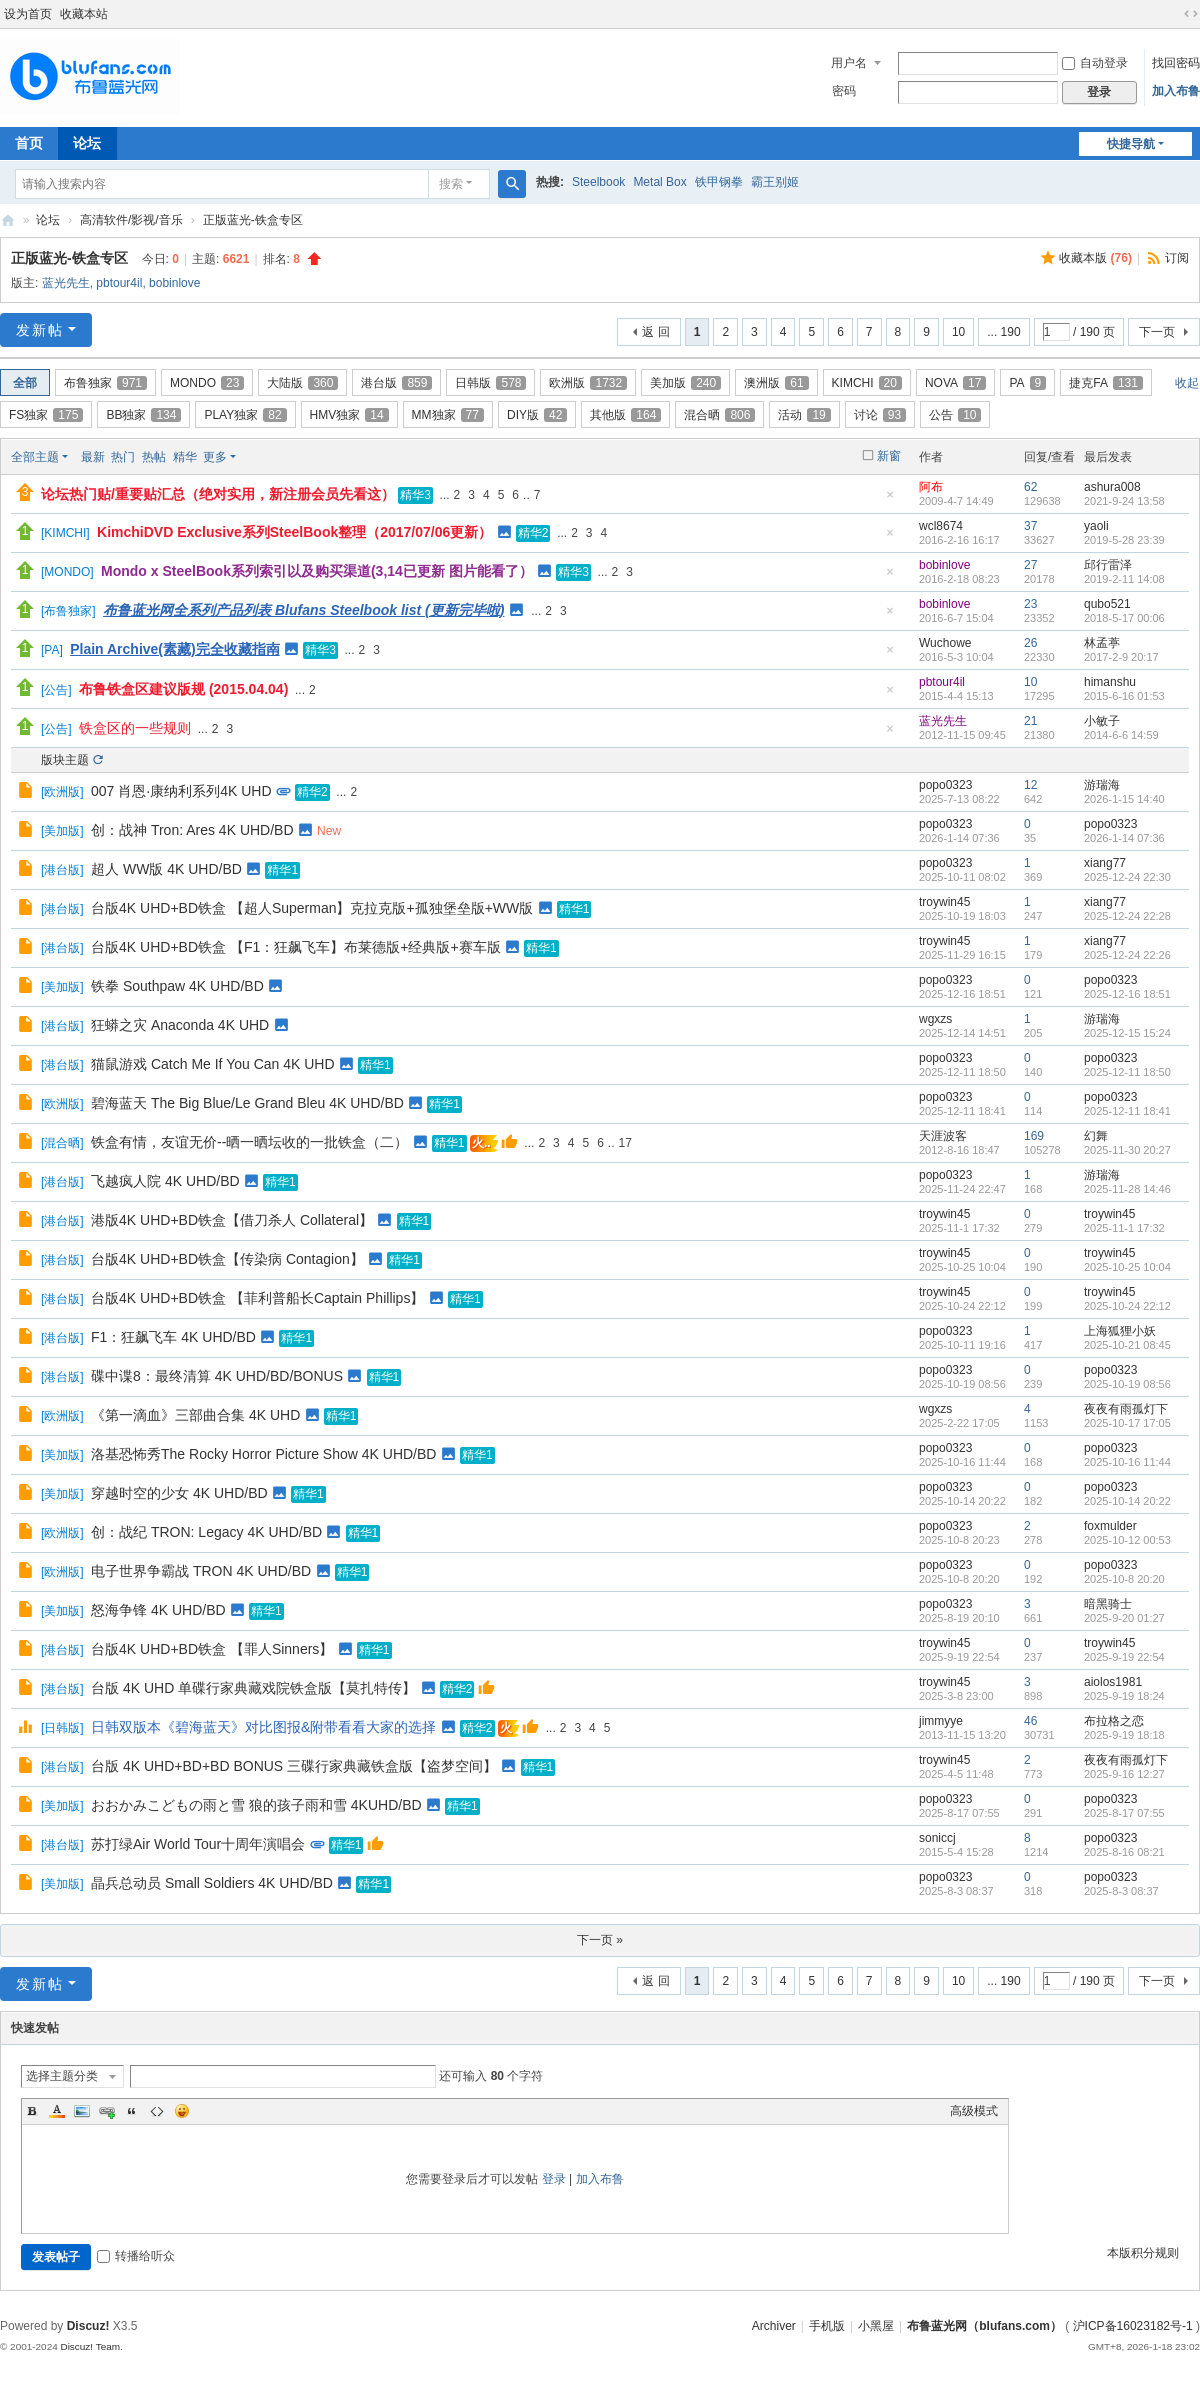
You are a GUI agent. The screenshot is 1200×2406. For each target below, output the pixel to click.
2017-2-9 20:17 (1121, 657)
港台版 (396, 383)
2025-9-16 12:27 (1124, 1774)
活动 (804, 415)
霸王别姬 (775, 182)
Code (157, 2111)
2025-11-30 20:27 (1127, 1150)
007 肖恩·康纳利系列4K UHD (181, 791)
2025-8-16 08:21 (1124, 1852)
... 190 (1003, 332)
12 (1030, 785)
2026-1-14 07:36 (1124, 838)
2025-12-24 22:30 (1127, 877)
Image (82, 2111)
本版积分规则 (1143, 2253)
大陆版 (302, 383)
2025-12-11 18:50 (1127, 1072)
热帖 (154, 457)
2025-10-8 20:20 (1124, 1579)
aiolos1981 (1113, 1682)
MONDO (207, 383)
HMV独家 (349, 415)
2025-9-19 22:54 (1124, 1657)
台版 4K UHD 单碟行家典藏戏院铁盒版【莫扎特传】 (253, 1688)
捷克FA (1106, 383)
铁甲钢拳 (719, 182)
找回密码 (1176, 63)
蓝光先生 (66, 283)
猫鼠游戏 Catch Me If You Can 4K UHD (213, 1064)
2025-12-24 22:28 (1127, 916)
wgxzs (935, 1019)
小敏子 (1102, 721)
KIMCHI (867, 383)
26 (1030, 643)
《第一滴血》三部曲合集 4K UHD (195, 1415)
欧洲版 (588, 383)
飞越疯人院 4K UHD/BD (165, 1181)
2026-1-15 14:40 (1124, 799)
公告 (955, 415)
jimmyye (941, 1721)
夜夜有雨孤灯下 (1126, 1409)
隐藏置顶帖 (890, 500)
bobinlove (174, 283)
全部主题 (35, 457)
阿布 (931, 487)
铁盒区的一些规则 (135, 728)
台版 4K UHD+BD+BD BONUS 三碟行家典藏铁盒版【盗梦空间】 (294, 1766)
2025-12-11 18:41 (1127, 1111)
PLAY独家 (245, 415)
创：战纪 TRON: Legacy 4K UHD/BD (206, 1532)
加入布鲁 (1176, 91)
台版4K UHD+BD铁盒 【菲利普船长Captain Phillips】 (257, 1298)
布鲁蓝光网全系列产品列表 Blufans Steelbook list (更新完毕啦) (303, 610)
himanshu (1110, 682)
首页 (29, 143)
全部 (25, 383)
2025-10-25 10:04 (1127, 1267)
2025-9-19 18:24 (1124, 1696)
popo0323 (945, 785)
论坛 (87, 143)
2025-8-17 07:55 (1124, 1813)
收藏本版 (1095, 258)
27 (1030, 565)
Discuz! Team (90, 2346)
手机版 (827, 2326)
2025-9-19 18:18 (1124, 1735)
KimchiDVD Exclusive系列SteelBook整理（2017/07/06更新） (294, 532)
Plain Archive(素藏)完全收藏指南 (175, 649)
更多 (215, 457)
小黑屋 (876, 2326)
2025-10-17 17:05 (1127, 1423)
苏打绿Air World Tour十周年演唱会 (198, 1844)
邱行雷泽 (1108, 565)
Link (107, 2111)
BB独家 (143, 415)
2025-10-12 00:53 (1127, 1540)
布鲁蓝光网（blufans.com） (984, 2326)
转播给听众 (136, 2256)
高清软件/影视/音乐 (131, 220)
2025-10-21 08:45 (1127, 1345)
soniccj (937, 1838)
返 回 (655, 332)
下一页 (1157, 332)
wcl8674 (941, 526)
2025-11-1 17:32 (1124, 1228)
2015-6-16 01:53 (1124, 696)
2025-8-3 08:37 (1121, 1891)
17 (624, 1143)
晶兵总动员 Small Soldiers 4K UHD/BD (212, 1883)
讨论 (880, 415)
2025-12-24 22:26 (1127, 955)
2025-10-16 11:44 (1127, 1462)
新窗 (889, 456)
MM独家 (448, 415)
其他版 (625, 415)
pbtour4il (119, 283)
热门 (123, 457)
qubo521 (1107, 604)
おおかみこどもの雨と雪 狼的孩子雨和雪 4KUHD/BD (256, 1805)
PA (1027, 383)
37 (1030, 526)
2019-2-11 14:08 (1124, 579)
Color (57, 2111)
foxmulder (1110, 1526)
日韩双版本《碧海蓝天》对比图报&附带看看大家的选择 (263, 1727)
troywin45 (944, 902)
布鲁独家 (105, 383)
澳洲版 (776, 383)
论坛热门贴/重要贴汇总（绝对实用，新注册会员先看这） (218, 494)
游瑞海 (1102, 785)
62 (1030, 487)
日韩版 (490, 383)
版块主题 (65, 760)
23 (1030, 604)
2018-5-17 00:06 (1124, 618)
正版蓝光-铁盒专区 (253, 220)
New (329, 831)
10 (958, 332)
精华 (185, 457)
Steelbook (598, 182)
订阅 (1177, 258)
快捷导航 (1131, 144)
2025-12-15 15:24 (1127, 1033)
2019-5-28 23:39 (1124, 540)
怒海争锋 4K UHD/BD (158, 1610)
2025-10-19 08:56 (1127, 1384)
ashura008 (1112, 487)
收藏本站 (84, 14)
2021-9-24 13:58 (1124, 501)
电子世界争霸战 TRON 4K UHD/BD (201, 1571)
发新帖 (40, 330)
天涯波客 (943, 1136)
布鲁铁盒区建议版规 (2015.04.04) (183, 689)
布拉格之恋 (1114, 1721)
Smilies (182, 2111)
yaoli (1096, 526)
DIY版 (537, 415)
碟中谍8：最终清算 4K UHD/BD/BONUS (217, 1376)
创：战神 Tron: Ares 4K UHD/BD (192, 830)
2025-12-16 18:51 (1127, 994)
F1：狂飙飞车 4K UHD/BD (173, 1337)
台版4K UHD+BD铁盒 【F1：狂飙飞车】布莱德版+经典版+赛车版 (296, 947)
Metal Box (659, 182)
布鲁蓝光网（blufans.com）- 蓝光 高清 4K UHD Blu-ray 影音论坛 (8, 220)
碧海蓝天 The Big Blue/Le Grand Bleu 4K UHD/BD (247, 1103)
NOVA (955, 383)
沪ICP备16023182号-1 (1133, 2326)
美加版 (685, 383)
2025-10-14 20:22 (1127, 1501)
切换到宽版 (1191, 14)
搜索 (451, 184)
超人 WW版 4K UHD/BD (166, 869)
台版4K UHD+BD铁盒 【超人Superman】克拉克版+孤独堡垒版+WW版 (312, 908)
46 (1030, 1721)
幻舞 (1096, 1136)
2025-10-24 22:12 (1127, 1306)
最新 (93, 457)
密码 (844, 91)
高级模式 (974, 2111)
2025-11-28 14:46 (1127, 1189)
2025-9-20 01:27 (1124, 1618)
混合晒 (719, 415)
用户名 (849, 63)
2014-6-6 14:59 (1121, 735)
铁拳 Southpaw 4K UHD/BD (177, 986)
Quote (132, 2111)
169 (1034, 1136)
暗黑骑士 (1108, 1604)
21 (1030, 721)
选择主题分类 (62, 2076)
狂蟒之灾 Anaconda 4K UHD (180, 1025)
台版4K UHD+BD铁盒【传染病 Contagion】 (227, 1259)
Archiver (774, 2326)
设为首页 (28, 14)
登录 (554, 2179)
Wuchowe (945, 643)
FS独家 (46, 415)
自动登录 (1095, 63)
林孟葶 (1102, 643)
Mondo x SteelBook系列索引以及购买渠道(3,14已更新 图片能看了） (317, 571)
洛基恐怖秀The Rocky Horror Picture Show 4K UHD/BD (263, 1454)
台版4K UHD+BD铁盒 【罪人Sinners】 (212, 1649)
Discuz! (88, 2326)
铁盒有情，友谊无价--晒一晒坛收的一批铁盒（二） (249, 1142)
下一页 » (600, 1940)
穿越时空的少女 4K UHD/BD (179, 1493)
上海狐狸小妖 (1120, 1331)
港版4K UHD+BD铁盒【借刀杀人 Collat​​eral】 (232, 1220)
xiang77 (1105, 863)
